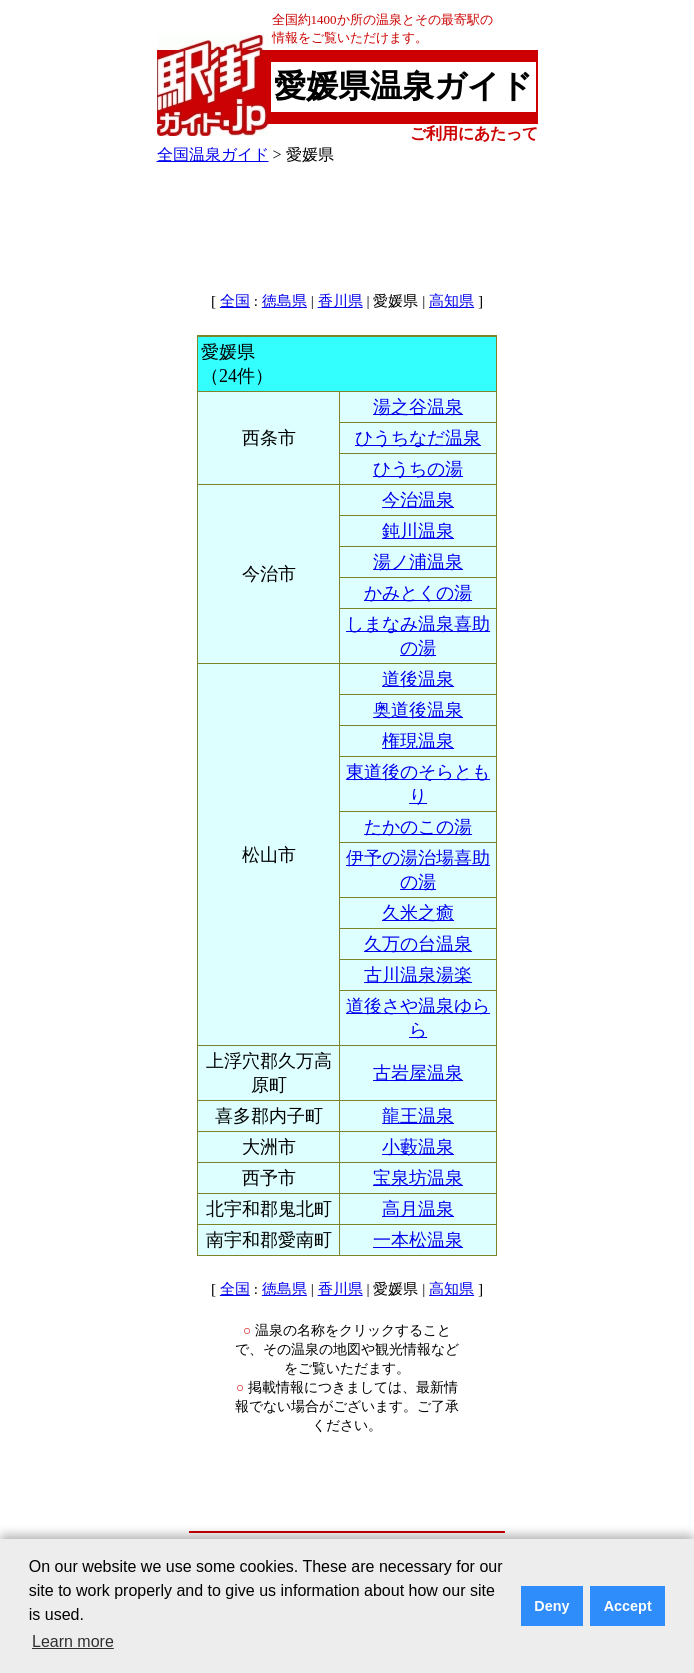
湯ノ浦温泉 (418, 562)
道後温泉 (418, 679)
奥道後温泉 (418, 710)
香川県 (340, 301)
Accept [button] (628, 1606)
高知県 (451, 301)
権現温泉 (418, 741)
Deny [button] (551, 1606)
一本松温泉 (418, 1240)
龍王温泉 (418, 1116)
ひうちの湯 (418, 469)
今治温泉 (418, 500)
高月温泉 (418, 1209)
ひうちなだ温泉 (418, 438)
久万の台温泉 (418, 944)
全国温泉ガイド (213, 154)
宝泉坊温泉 (418, 1178)
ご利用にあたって (474, 133)
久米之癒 (418, 913)
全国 (235, 301)
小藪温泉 (418, 1147)
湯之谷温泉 (418, 407)
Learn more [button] (73, 1641)
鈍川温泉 (418, 531)
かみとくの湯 (418, 593)
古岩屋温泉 (418, 1073)
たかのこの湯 (418, 827)
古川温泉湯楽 (418, 975)
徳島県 (284, 301)
